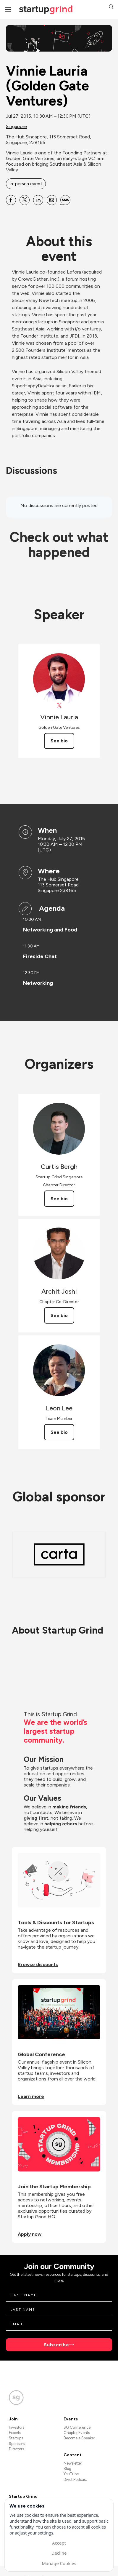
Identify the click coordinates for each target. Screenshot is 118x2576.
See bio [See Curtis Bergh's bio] (59, 1198)
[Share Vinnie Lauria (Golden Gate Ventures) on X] (24, 200)
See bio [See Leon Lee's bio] (59, 1432)
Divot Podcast (75, 2479)
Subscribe (56, 2345)
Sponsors (17, 2443)
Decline (59, 2553)
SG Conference (77, 2427)
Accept (59, 2543)
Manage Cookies (59, 2563)
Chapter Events (77, 2432)
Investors (16, 2427)
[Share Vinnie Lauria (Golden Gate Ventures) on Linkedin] (38, 200)
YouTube (71, 2474)
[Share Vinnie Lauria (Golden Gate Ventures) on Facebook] (11, 200)
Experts (15, 2432)
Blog (67, 2468)
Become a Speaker (79, 2438)
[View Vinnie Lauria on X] (59, 705)
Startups (16, 2438)
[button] (111, 7)
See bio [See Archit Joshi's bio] (59, 1315)
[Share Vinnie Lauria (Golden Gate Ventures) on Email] (51, 200)
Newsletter (73, 2463)
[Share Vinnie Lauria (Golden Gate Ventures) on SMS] (65, 200)
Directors (16, 2449)
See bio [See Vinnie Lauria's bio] (59, 741)
